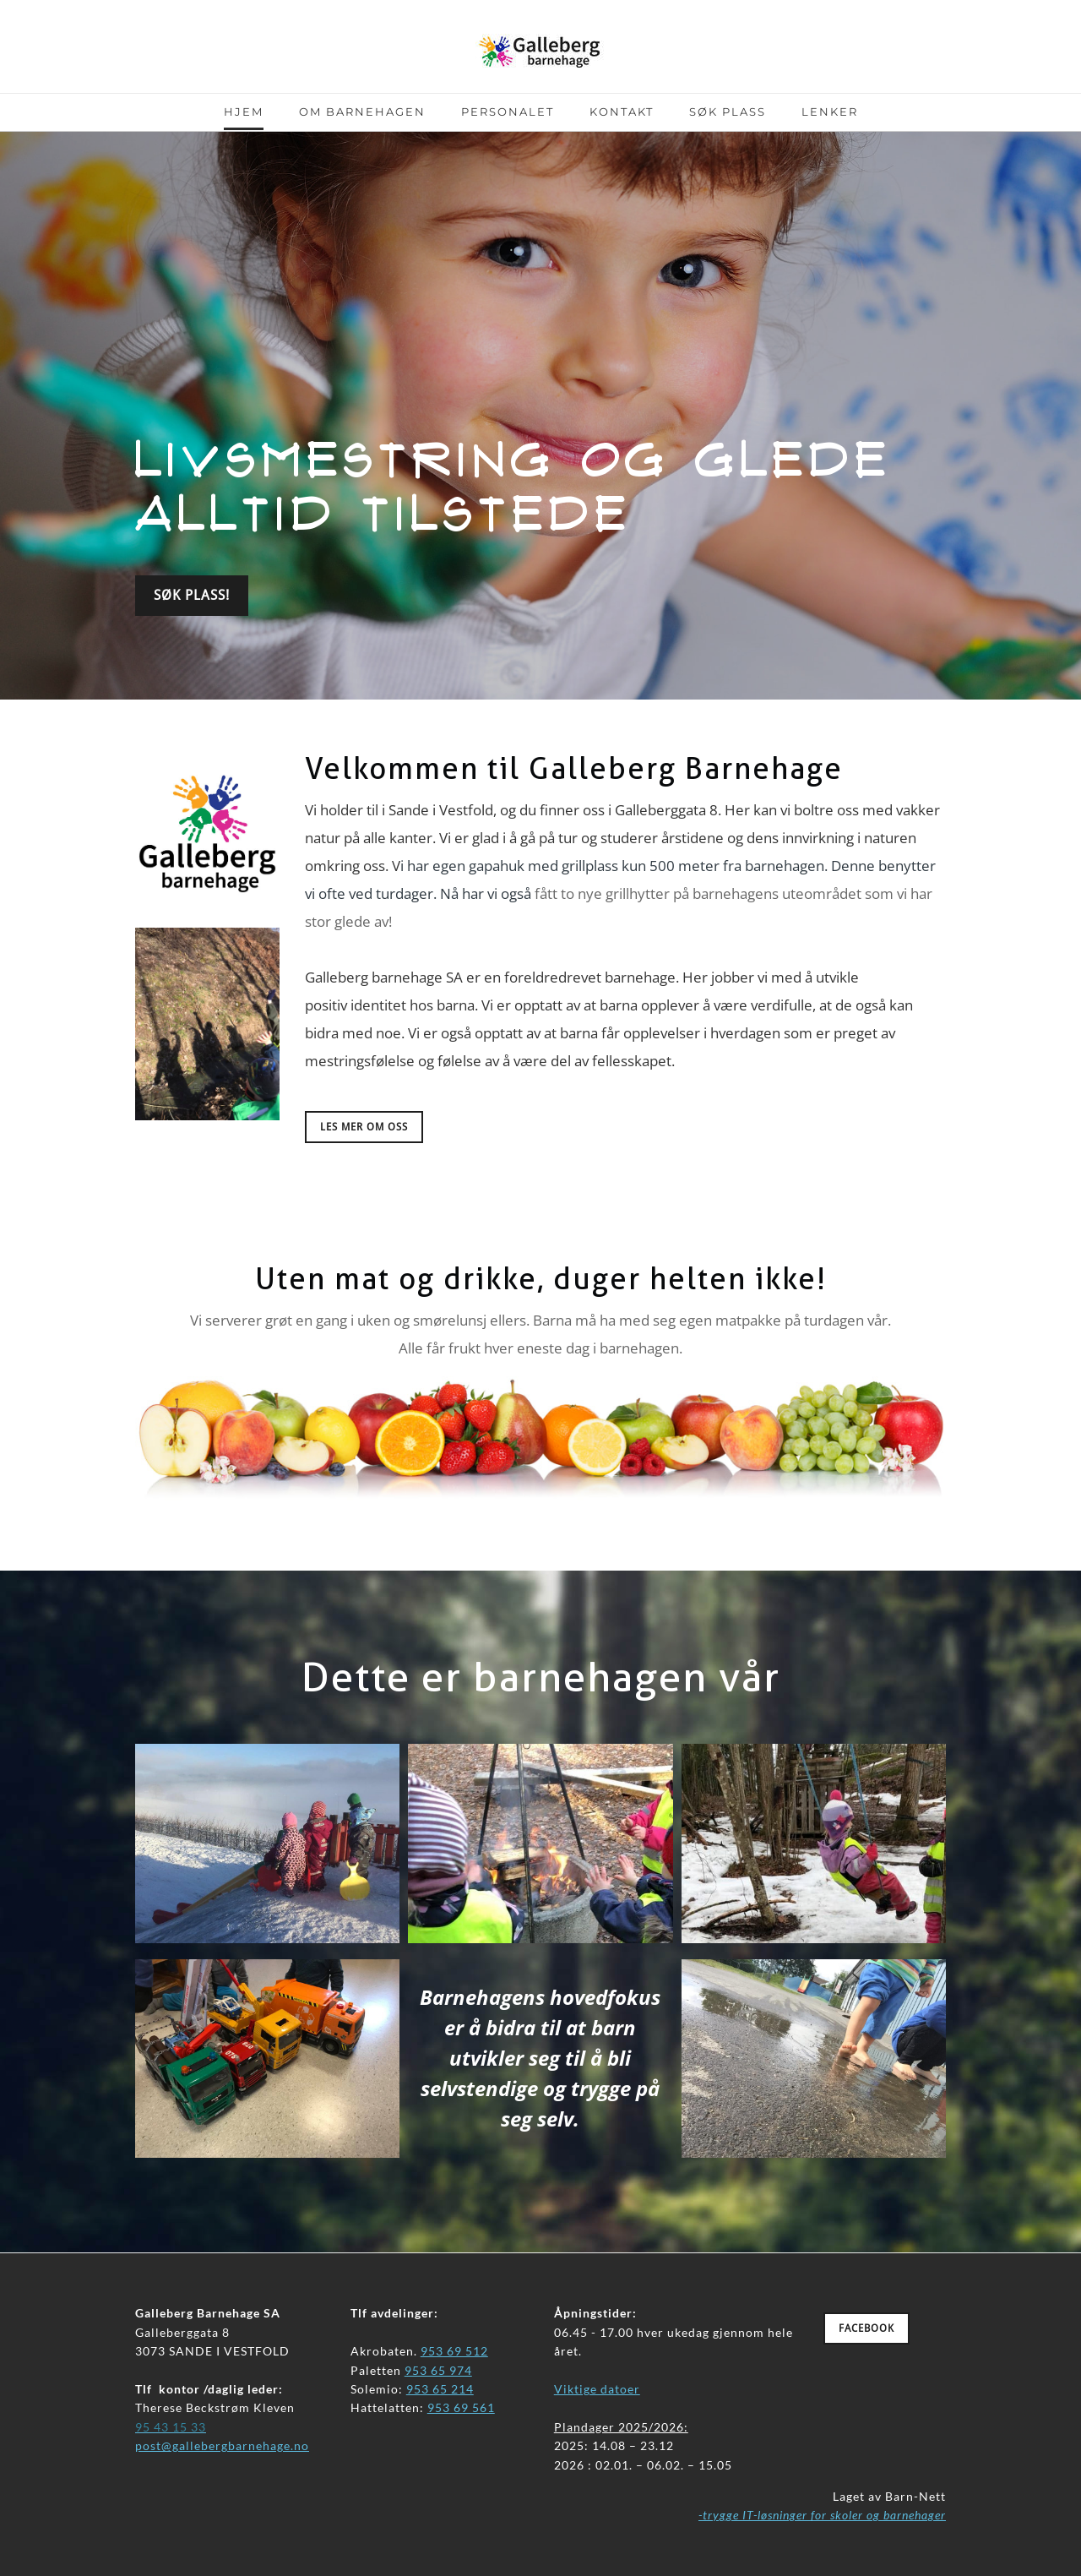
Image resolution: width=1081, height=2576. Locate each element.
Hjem (243, 111)
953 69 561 (461, 2407)
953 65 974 (438, 2370)
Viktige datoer (597, 2389)
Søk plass (727, 111)
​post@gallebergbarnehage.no (222, 2445)
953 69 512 (454, 2351)
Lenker (829, 111)
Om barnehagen (362, 111)
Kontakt (621, 111)
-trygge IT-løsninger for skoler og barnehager (822, 2515)
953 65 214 (440, 2389)
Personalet (507, 111)
